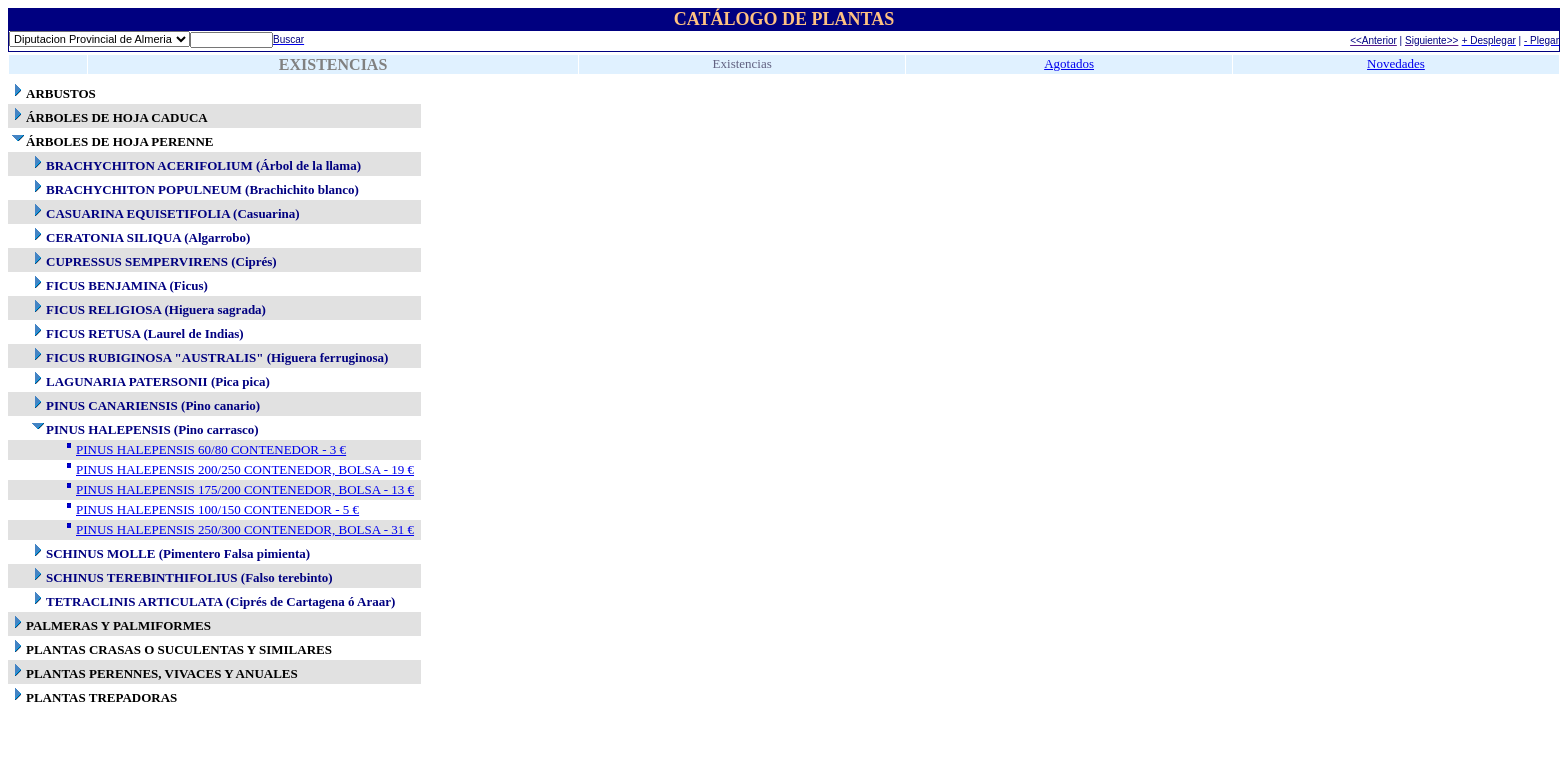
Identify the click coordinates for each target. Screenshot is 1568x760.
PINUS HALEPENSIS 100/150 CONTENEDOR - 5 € (217, 509)
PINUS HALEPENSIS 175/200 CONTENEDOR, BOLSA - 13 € (245, 489)
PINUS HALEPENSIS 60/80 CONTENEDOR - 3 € (211, 449)
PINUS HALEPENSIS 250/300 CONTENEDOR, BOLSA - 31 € (245, 529)
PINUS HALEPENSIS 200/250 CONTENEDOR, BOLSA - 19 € (245, 469)
